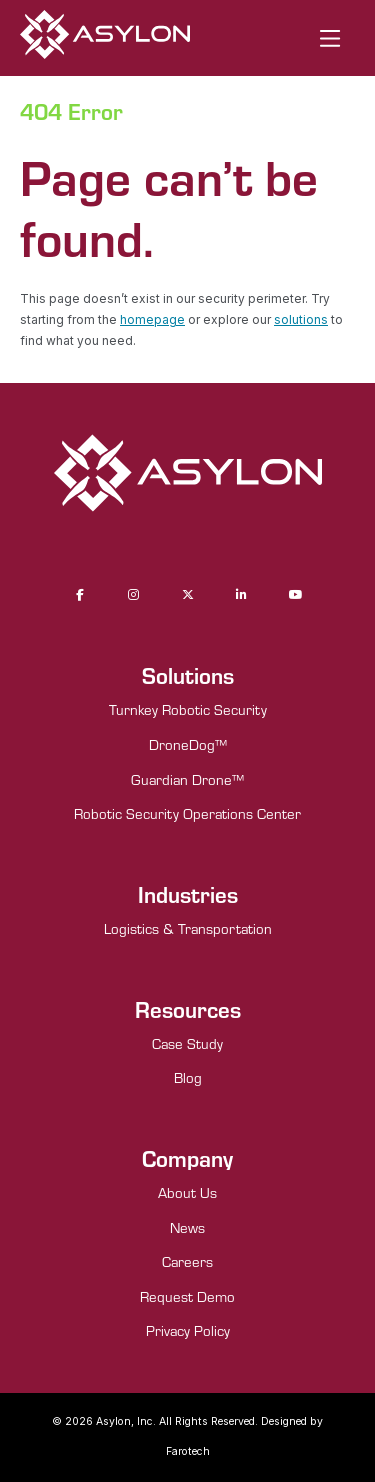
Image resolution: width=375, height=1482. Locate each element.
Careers (187, 1261)
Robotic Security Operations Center (187, 813)
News (187, 1227)
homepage (152, 319)
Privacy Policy (188, 1330)
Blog (188, 1077)
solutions (301, 319)
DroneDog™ (188, 744)
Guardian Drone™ (187, 779)
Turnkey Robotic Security (188, 709)
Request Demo (187, 1296)
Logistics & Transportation (188, 928)
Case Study (187, 1043)
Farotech (188, 1451)
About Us (187, 1192)
